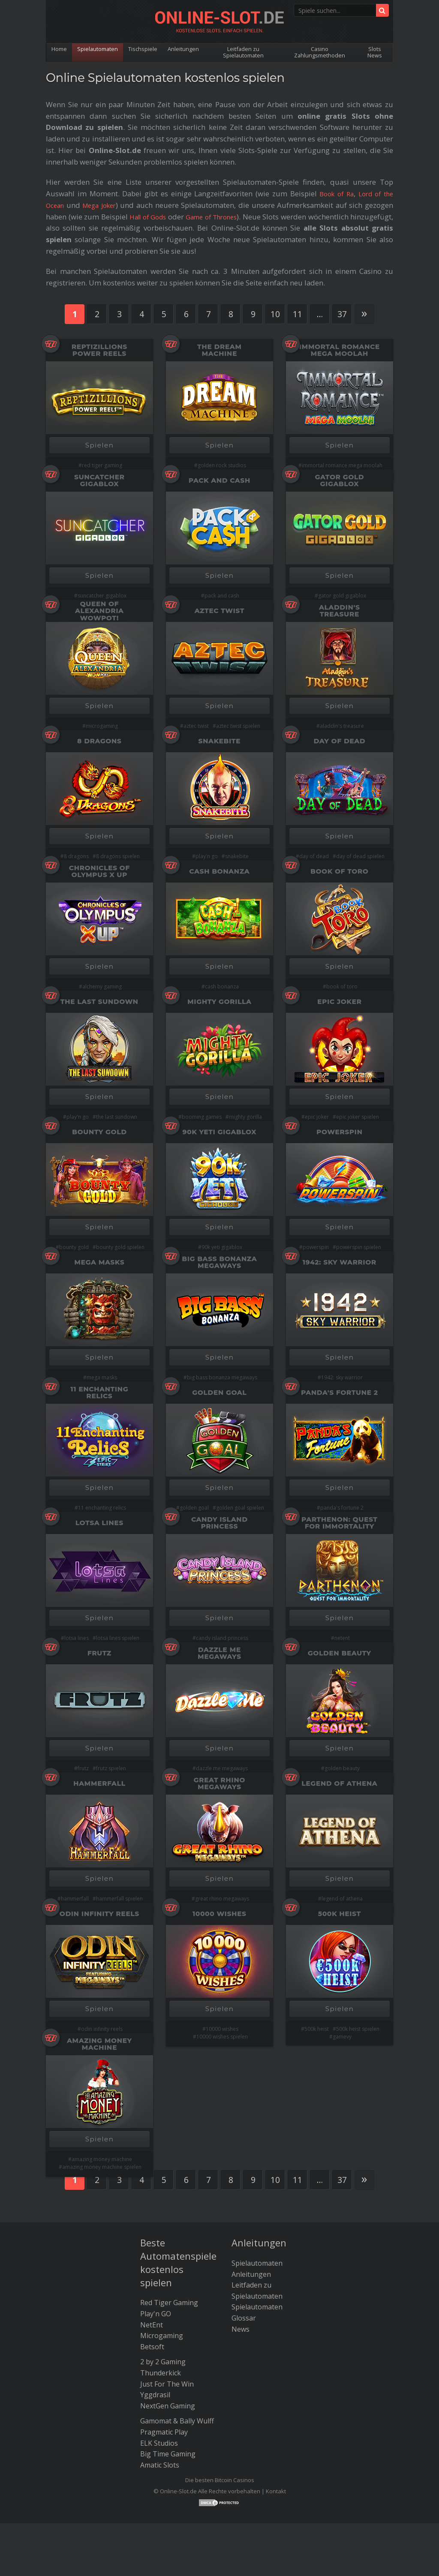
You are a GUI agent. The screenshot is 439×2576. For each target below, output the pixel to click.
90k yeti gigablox (221, 1247)
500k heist (316, 2029)
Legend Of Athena (339, 1783)
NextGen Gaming (167, 2405)
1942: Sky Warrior (339, 1262)
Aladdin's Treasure (339, 610)
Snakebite (219, 741)
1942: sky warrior (342, 1377)
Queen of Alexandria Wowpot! (99, 610)
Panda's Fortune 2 (339, 1392)
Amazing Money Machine (99, 2044)
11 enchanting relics (102, 1507)
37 (342, 314)
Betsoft (152, 2346)
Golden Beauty (339, 1653)
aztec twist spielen (238, 726)
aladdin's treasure (342, 726)
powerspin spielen (358, 1247)
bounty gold (74, 1247)
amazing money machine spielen (101, 2167)
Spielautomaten (98, 49)
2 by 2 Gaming (163, 2361)
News (241, 2328)
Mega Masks (100, 1262)
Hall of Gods (161, 217)
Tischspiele (144, 49)
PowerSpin (339, 1131)
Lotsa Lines (99, 1522)
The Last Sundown (99, 1001)
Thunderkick (160, 2372)
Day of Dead (339, 741)
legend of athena (342, 1898)
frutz (83, 1768)
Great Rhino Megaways (219, 1783)
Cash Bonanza (219, 871)
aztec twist (196, 726)
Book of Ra (332, 193)
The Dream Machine (219, 350)
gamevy (342, 2036)
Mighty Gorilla (219, 1001)
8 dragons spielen (118, 856)
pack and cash (221, 595)
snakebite (237, 856)
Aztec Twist (219, 610)
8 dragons (76, 856)
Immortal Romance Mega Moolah (339, 350)
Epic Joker (339, 1001)
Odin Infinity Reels (99, 1913)
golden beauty (342, 1768)
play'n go (206, 856)
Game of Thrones (241, 217)
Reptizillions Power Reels (99, 350)
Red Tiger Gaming (169, 2301)
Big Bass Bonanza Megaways (219, 1262)
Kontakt (276, 2490)
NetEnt (151, 2324)
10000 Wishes (219, 1913)
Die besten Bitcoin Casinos (219, 2479)
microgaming (102, 726)
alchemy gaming (102, 986)
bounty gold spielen (120, 1247)
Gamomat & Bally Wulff (177, 2420)
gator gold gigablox (342, 595)
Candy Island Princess (219, 1523)
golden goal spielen (240, 1507)
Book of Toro (339, 871)
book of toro (342, 986)
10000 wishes (222, 2029)
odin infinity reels (102, 2029)
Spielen (99, 445)
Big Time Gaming (167, 2453)
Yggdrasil (155, 2394)
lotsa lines (76, 1638)
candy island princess (222, 1638)
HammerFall (99, 1783)
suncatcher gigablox (102, 595)
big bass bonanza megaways (222, 1377)
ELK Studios (159, 2442)
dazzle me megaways (222, 1768)
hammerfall (75, 1898)
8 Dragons (99, 741)
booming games (202, 1116)
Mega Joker (102, 205)
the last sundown (116, 1116)
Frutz (99, 1653)
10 (275, 314)
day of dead (314, 856)
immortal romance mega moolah (342, 465)
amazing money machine (102, 2159)
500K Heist (339, 1913)
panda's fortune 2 (342, 1507)
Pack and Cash (219, 480)
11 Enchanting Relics (100, 1392)
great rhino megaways (222, 1898)
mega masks (102, 1377)
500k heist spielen (357, 2029)
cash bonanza (222, 986)
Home (59, 49)
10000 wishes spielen (222, 2036)
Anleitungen (186, 49)
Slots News (374, 52)
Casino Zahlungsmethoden (320, 52)
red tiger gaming (102, 465)
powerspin (316, 1247)
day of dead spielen (360, 856)
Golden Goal (219, 1392)
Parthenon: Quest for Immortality (339, 1523)
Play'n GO (155, 2313)
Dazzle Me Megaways (219, 1653)
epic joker (317, 1116)
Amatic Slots (159, 2464)
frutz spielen (111, 1768)
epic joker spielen (357, 1116)
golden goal (194, 1507)
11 (297, 314)
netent (342, 1638)
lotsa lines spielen (117, 1638)
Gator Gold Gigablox (339, 480)
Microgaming (161, 2334)
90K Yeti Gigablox (219, 1131)
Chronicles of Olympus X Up (99, 871)
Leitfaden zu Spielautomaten (246, 52)
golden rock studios (222, 465)
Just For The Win (167, 2383)
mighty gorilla (245, 1116)
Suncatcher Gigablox (99, 480)
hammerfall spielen (119, 1898)
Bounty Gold (99, 1131)
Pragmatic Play (164, 2431)
